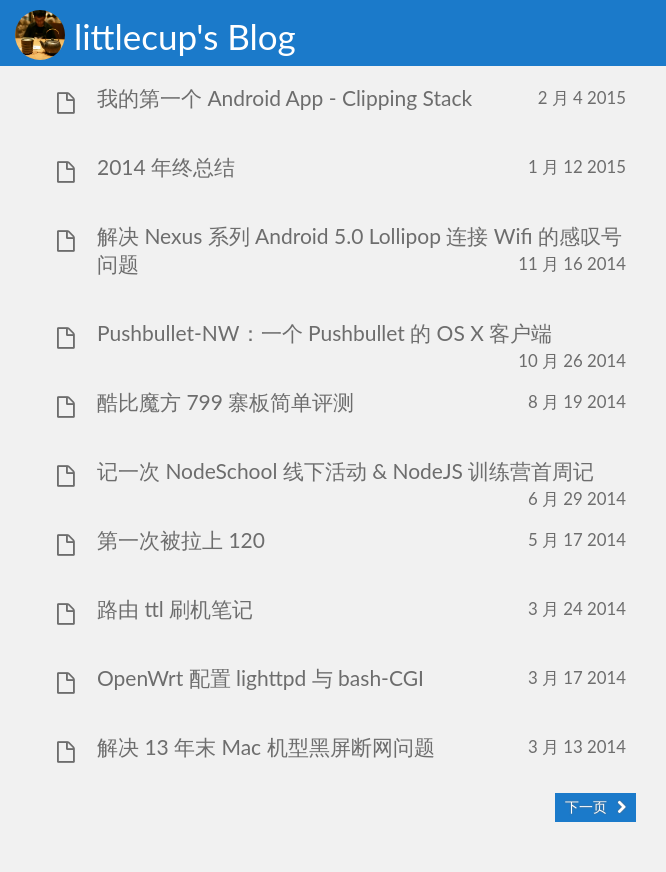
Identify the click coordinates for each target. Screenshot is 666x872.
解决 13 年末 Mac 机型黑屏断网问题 (266, 746)
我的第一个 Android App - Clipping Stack (284, 97)
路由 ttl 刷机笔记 (175, 608)
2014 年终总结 (166, 166)
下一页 (586, 806)
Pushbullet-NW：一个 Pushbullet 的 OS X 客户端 (324, 332)
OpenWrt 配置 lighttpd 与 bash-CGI (260, 677)
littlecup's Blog (185, 36)
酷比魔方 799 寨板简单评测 (225, 401)
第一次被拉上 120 (181, 539)
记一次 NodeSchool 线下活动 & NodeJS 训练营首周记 (345, 470)
